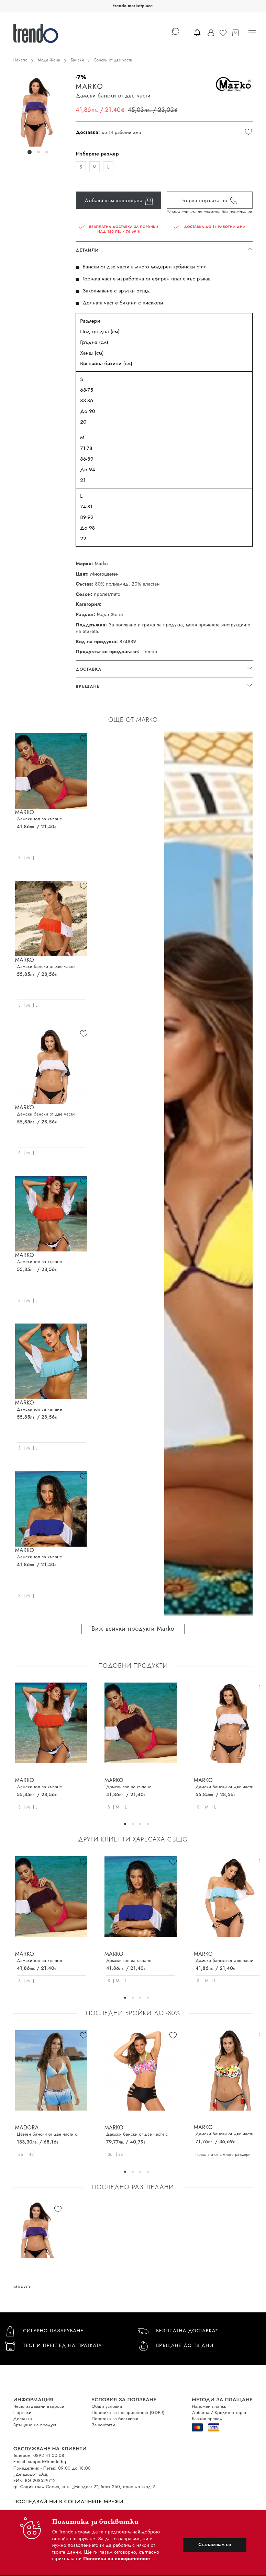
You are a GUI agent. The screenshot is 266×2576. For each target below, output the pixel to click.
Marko (101, 564)
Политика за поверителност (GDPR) (128, 2412)
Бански (77, 60)
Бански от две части (113, 60)
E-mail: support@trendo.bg (39, 2461)
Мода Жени (49, 60)
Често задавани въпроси (38, 2406)
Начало (20, 60)
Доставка (22, 2418)
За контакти (103, 2425)
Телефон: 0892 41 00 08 (38, 2455)
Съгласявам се (214, 2544)
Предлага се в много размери (223, 2154)
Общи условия (107, 2406)
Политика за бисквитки (115, 2418)
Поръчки (22, 2412)
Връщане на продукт (34, 2425)
